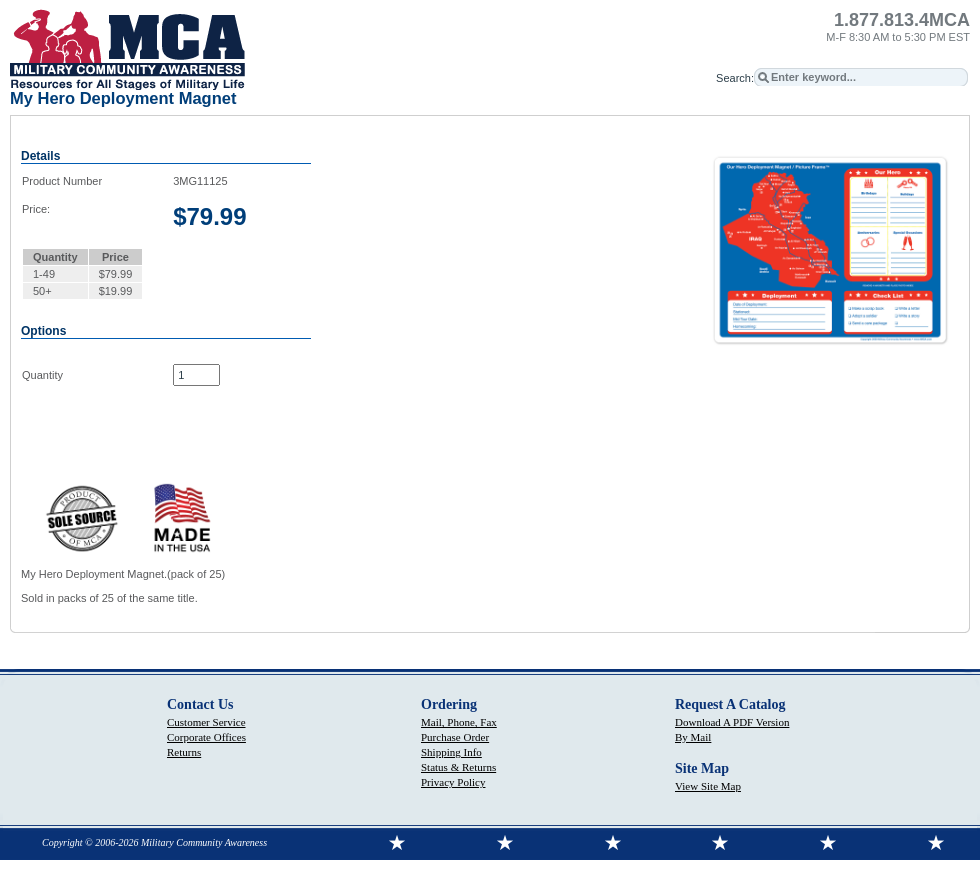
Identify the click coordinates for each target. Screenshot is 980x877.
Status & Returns (458, 767)
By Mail (693, 737)
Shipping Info (451, 752)
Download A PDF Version (732, 722)
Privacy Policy (453, 782)
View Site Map (708, 786)
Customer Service (206, 722)
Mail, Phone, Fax (459, 722)
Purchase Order (455, 737)
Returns (184, 752)
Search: (735, 78)
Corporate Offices (206, 737)
